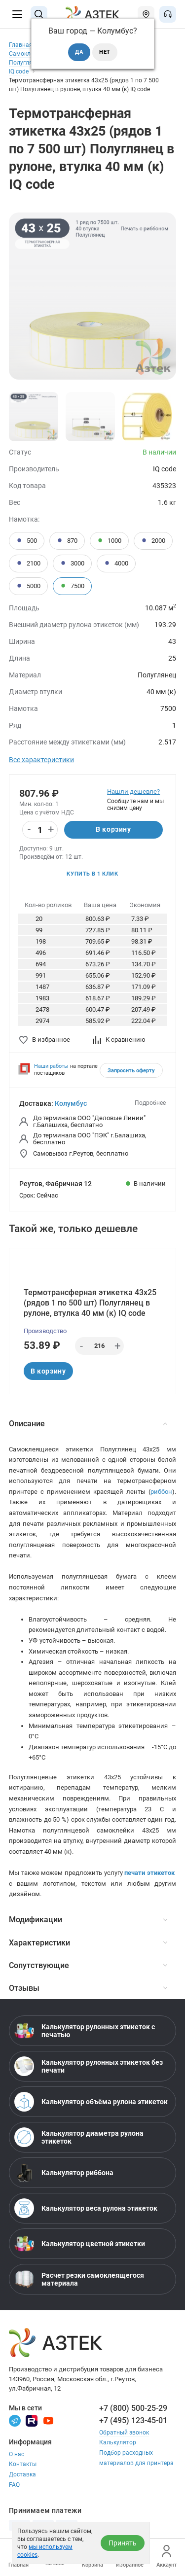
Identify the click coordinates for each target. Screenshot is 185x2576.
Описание (88, 1423)
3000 (72, 563)
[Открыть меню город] (146, 14)
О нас (16, 2454)
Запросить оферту (131, 1070)
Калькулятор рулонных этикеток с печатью (84, 2031)
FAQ (14, 2484)
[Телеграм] (15, 2420)
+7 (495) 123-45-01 (133, 2420)
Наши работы (51, 1066)
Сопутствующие (88, 1965)
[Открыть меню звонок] (167, 14)
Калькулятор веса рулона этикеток (85, 2208)
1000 (109, 541)
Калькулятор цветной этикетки (79, 2244)
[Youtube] (48, 2420)
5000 (28, 586)
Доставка (22, 2474)
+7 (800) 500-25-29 (133, 2408)
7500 (72, 586)
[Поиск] (39, 14)
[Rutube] (31, 2420)
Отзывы (88, 1988)
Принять (123, 2543)
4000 (116, 563)
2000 (153, 541)
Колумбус (71, 1103)
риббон (161, 1491)
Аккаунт (166, 2556)
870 (67, 541)
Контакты (23, 2464)
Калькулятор (117, 2442)
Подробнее (150, 1102)
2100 (28, 563)
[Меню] (17, 14)
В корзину (113, 829)
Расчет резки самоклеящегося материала (79, 2279)
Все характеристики (41, 760)
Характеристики (88, 1942)
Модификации (88, 1919)
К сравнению (119, 1039)
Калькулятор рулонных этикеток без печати (88, 2066)
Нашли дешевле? (133, 791)
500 (26, 541)
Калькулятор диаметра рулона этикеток (79, 2137)
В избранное (44, 1039)
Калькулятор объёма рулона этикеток (91, 2102)
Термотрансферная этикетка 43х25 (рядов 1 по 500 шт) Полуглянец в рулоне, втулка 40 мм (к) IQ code (90, 1302)
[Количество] (40, 830)
